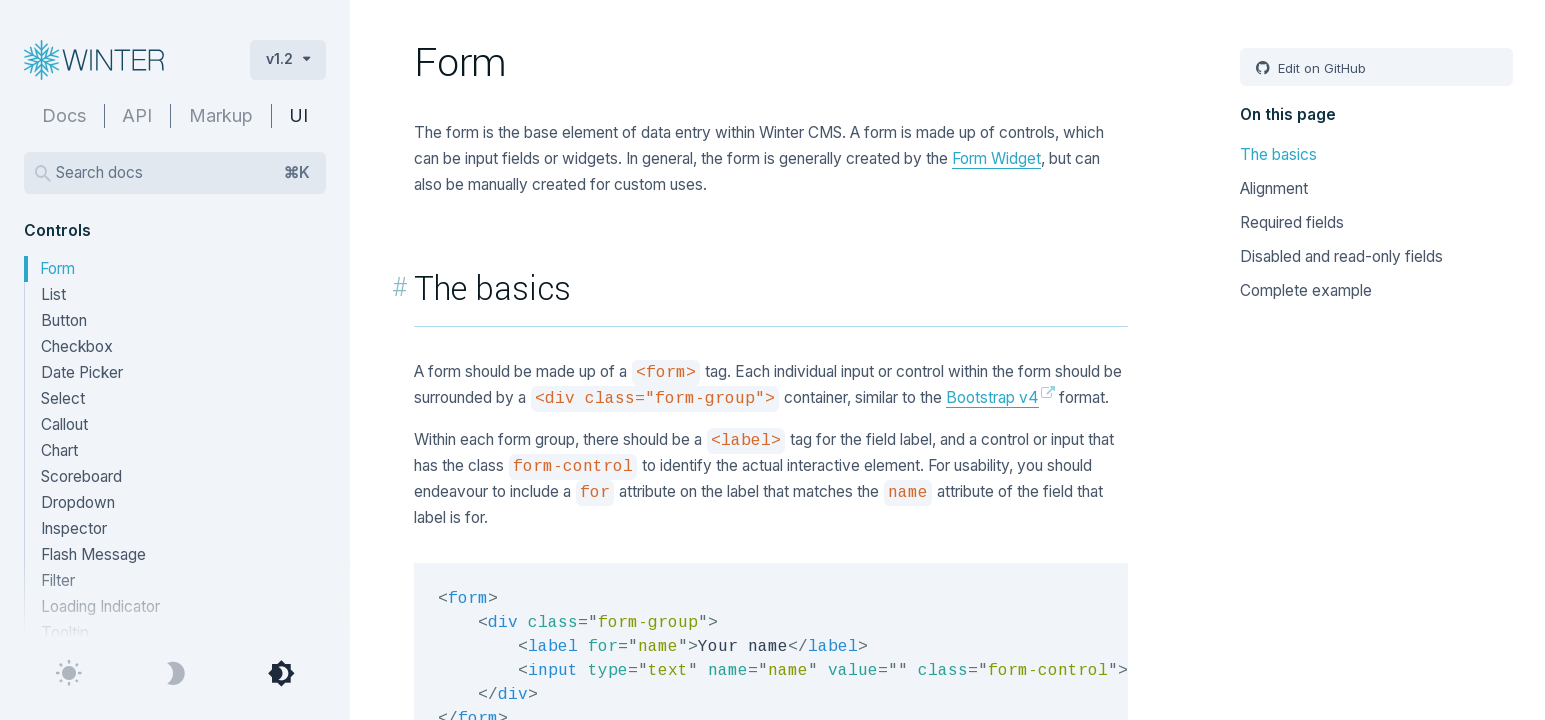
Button (64, 320)
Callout (64, 424)
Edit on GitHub (1320, 68)
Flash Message (93, 554)
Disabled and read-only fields (1341, 256)
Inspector (74, 528)
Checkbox (77, 346)
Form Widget (996, 158)
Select (63, 398)
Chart (59, 450)
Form (57, 268)
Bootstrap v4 (992, 397)
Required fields (1292, 222)
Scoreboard (81, 476)
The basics (1278, 154)
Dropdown (78, 502)
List (53, 294)
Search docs (183, 173)
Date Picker (82, 372)
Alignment (1274, 188)
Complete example (1306, 290)
